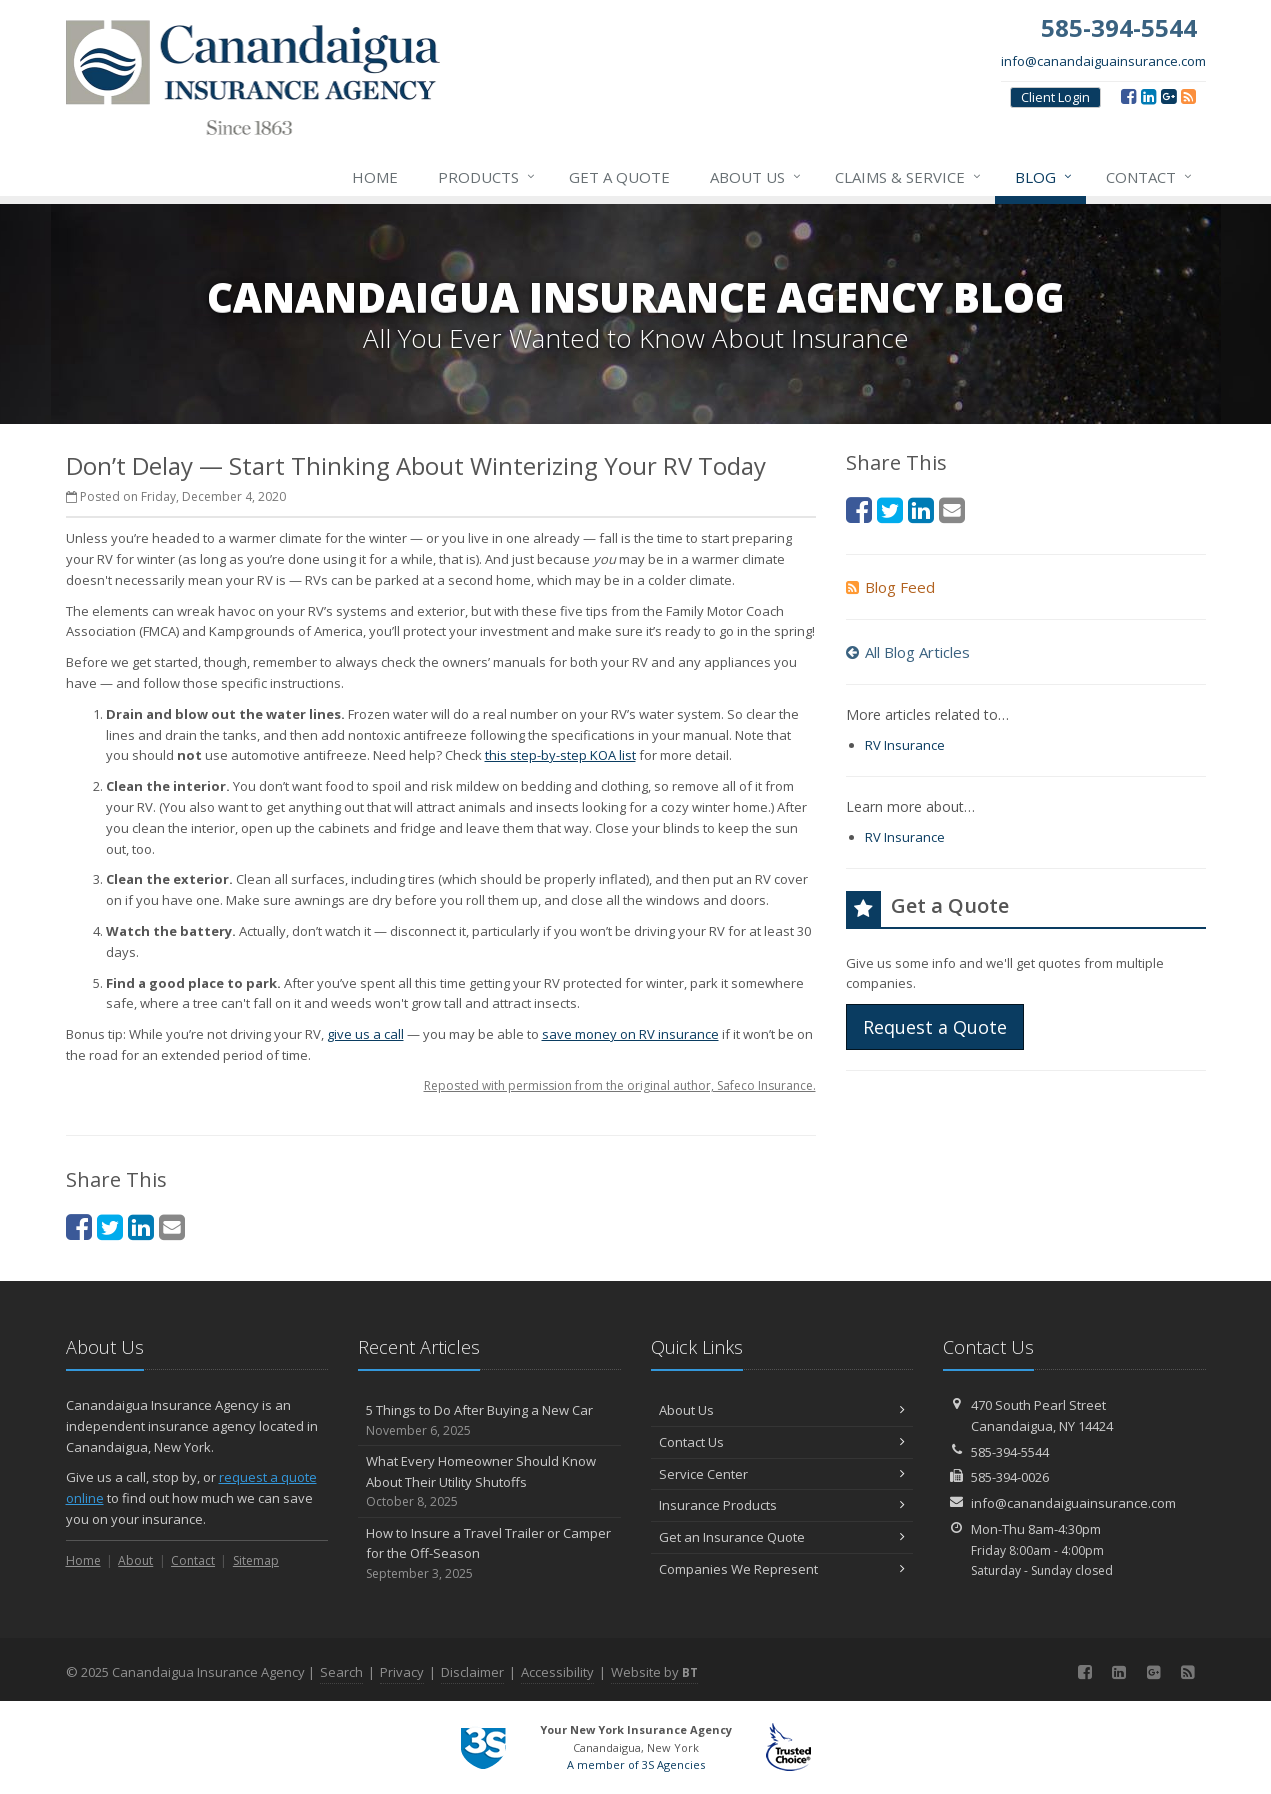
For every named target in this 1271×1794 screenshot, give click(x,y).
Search (341, 1672)
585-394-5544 (1010, 1452)
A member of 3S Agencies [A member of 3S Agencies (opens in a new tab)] (636, 1764)
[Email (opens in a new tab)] (172, 1226)
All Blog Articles (908, 652)
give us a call (365, 1034)
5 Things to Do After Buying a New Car (489, 1420)
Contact (1150, 177)
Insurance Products (782, 1505)
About (135, 1560)
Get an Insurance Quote (782, 1537)
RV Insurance (905, 745)
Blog (1044, 177)
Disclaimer (472, 1672)
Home (375, 177)
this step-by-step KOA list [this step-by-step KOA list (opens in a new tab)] (560, 755)
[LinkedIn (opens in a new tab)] (1148, 96)
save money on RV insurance (630, 1034)
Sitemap (256, 1560)
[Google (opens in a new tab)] (1168, 96)
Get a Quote (619, 177)
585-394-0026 (1010, 1477)
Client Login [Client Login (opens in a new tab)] (1055, 97)
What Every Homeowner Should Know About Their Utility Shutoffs (489, 1482)
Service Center (782, 1474)
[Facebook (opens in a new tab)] (1128, 96)
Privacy (402, 1672)
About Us (756, 177)
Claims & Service (909, 177)
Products (487, 177)
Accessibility (557, 1672)
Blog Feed (890, 587)
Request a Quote (935, 1027)
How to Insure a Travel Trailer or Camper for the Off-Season (489, 1554)
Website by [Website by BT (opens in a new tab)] (654, 1672)
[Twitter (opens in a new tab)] (110, 1226)
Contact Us (782, 1442)
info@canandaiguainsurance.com (1103, 61)
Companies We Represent (782, 1569)
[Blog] (1188, 96)
